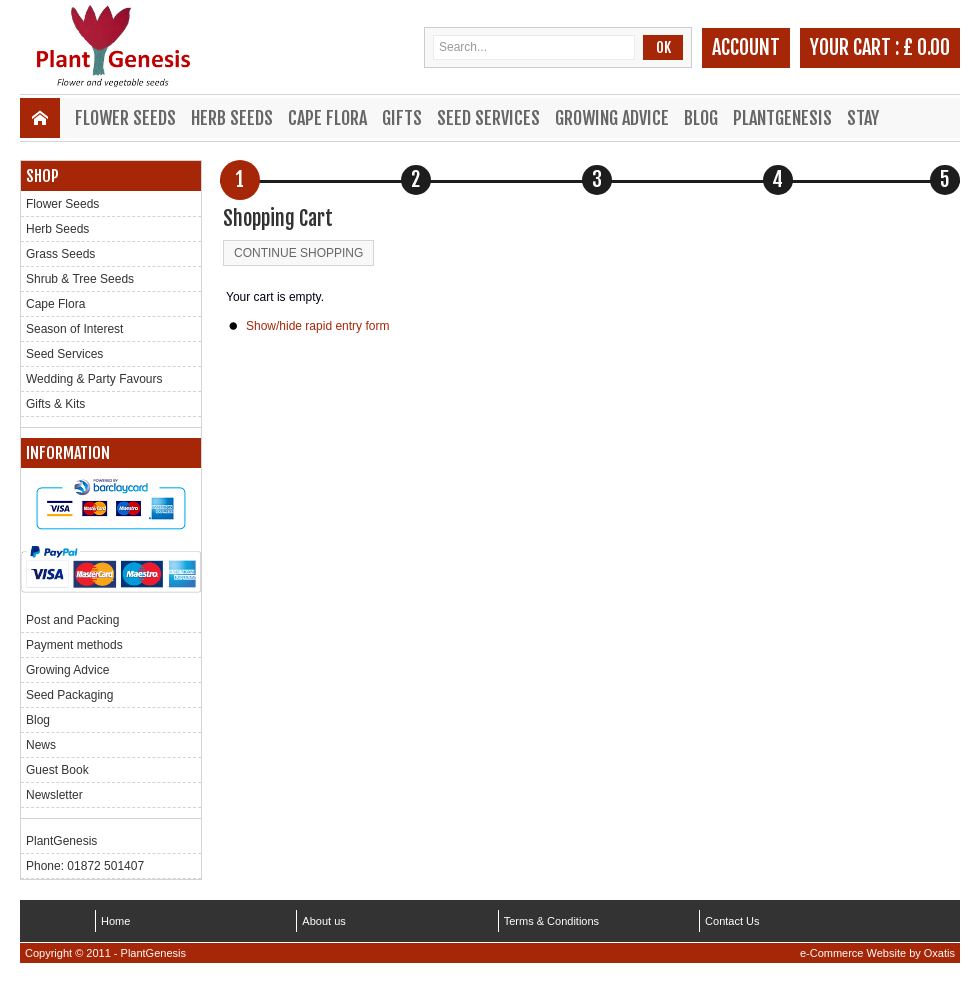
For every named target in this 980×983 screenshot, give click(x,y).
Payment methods (74, 645)
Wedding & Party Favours (94, 379)
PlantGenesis (782, 118)
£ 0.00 (926, 47)
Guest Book (57, 770)
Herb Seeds (232, 118)
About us (323, 921)
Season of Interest (74, 329)
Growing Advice (612, 118)
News (41, 745)
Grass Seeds (60, 254)
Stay (863, 118)
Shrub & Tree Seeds (80, 279)
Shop (42, 176)
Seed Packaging (69, 695)
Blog (701, 118)
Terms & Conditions (551, 921)
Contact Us (732, 921)
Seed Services (488, 118)
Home (115, 921)
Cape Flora (327, 118)
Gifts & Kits (55, 404)
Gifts (402, 118)
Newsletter (54, 795)
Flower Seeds (125, 118)
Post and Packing (72, 620)
